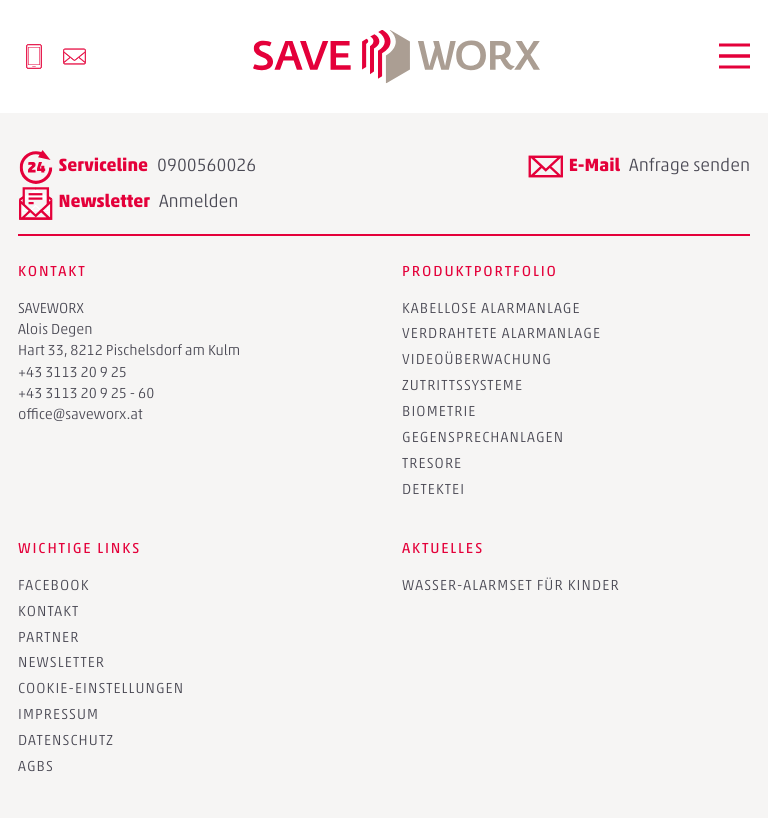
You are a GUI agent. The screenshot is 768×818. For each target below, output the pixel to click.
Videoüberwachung (477, 359)
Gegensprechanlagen (483, 437)
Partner (48, 637)
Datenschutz (66, 740)
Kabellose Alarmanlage (491, 308)
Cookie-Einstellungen (101, 688)
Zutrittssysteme (462, 385)
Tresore (432, 463)
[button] (735, 56)
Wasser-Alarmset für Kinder (511, 585)
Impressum (58, 714)
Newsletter (61, 662)
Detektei (433, 489)
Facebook (54, 585)
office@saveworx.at (80, 414)
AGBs (36, 766)
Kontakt (48, 611)
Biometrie (439, 411)
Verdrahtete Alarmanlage (501, 333)
